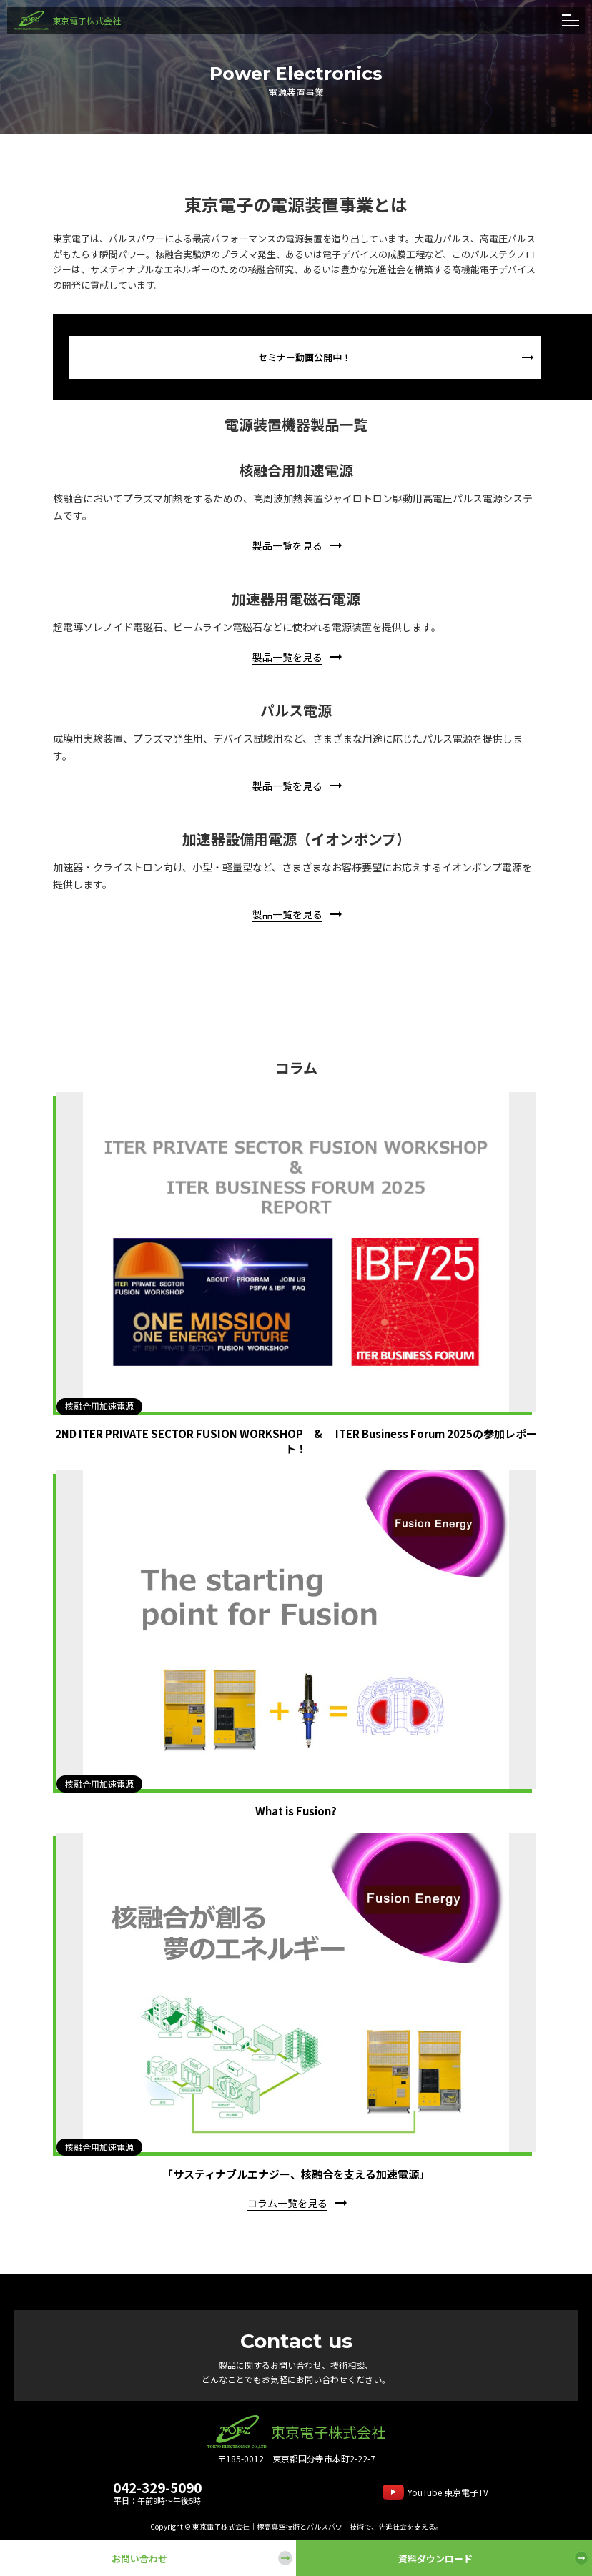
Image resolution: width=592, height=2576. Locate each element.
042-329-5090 (157, 2487)
